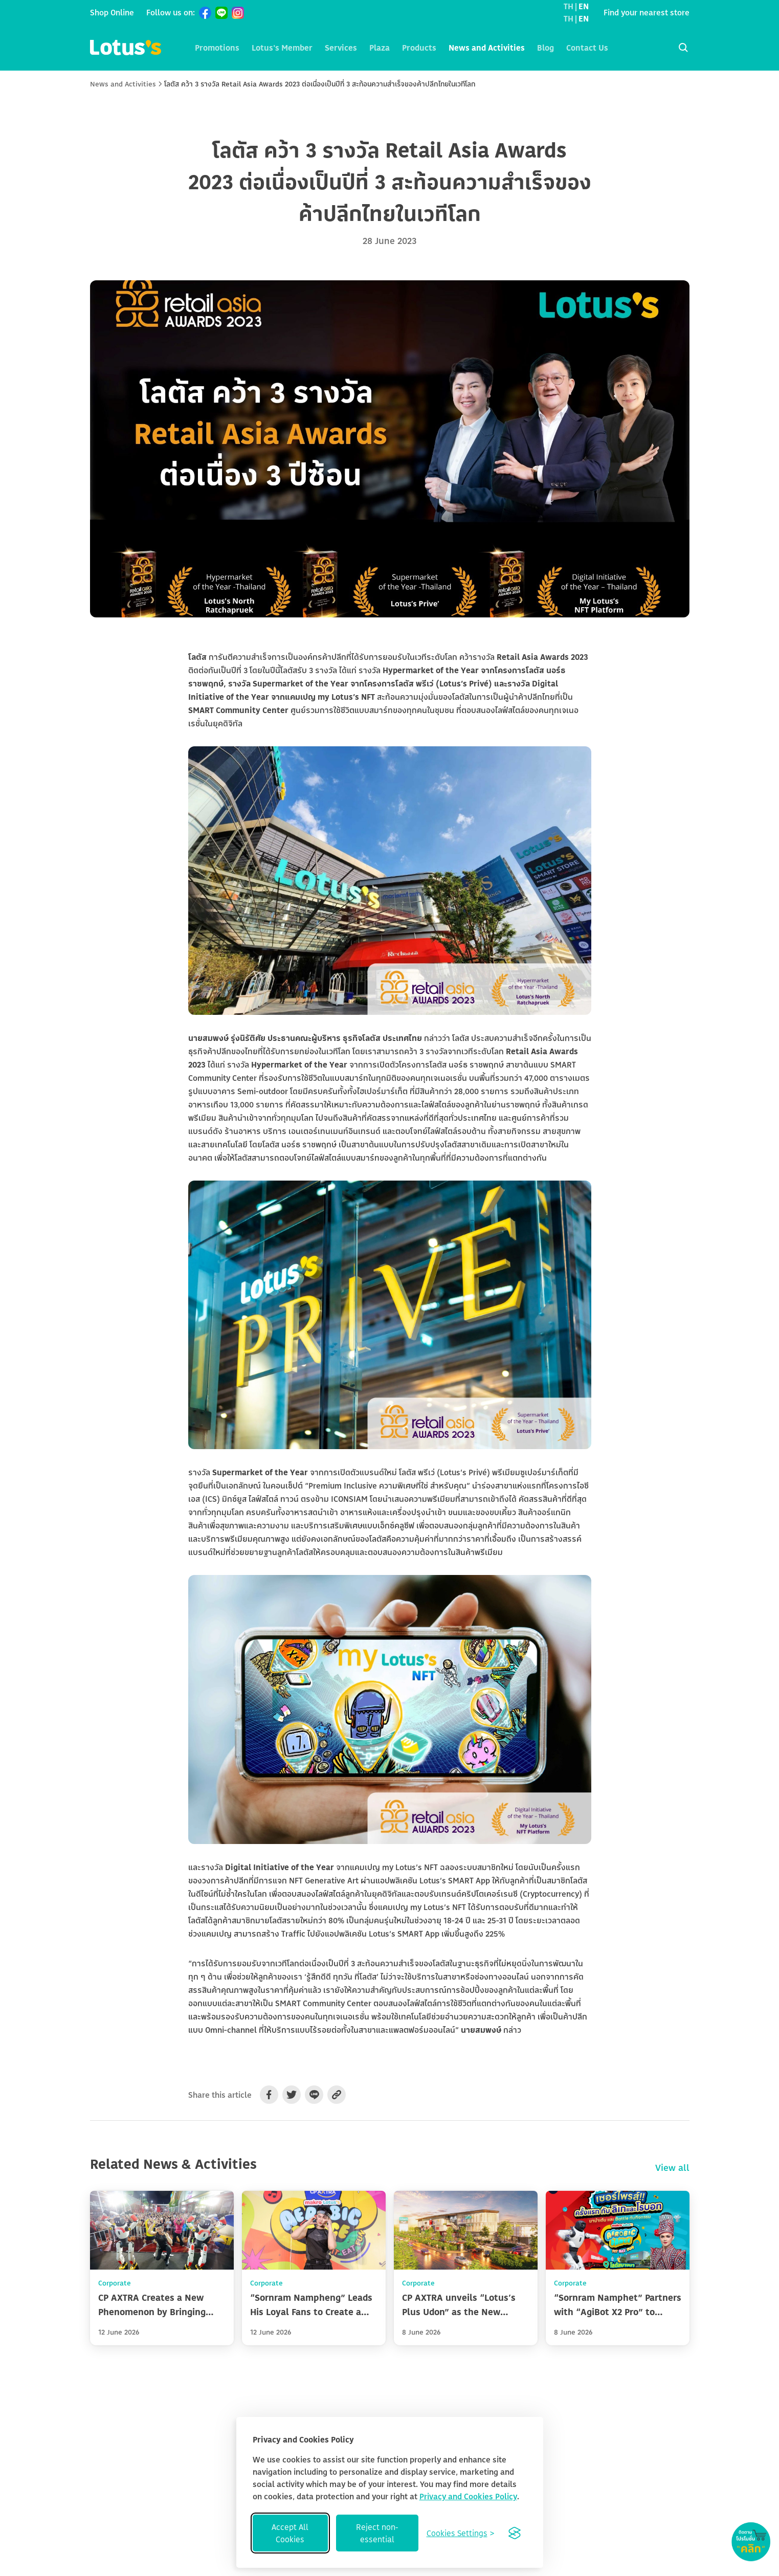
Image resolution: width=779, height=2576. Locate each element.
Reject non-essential (377, 2533)
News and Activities (487, 47)
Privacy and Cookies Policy (468, 2496)
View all (672, 2167)
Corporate (114, 2283)
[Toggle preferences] (460, 2533)
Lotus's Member (282, 47)
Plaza (379, 47)
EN (583, 6)
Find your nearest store (646, 12)
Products (419, 47)
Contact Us (587, 47)
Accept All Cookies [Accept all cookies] (290, 2533)
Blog (545, 47)
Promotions (217, 47)
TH (568, 6)
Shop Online (112, 12)
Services (341, 47)
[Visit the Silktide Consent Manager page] (514, 2533)
